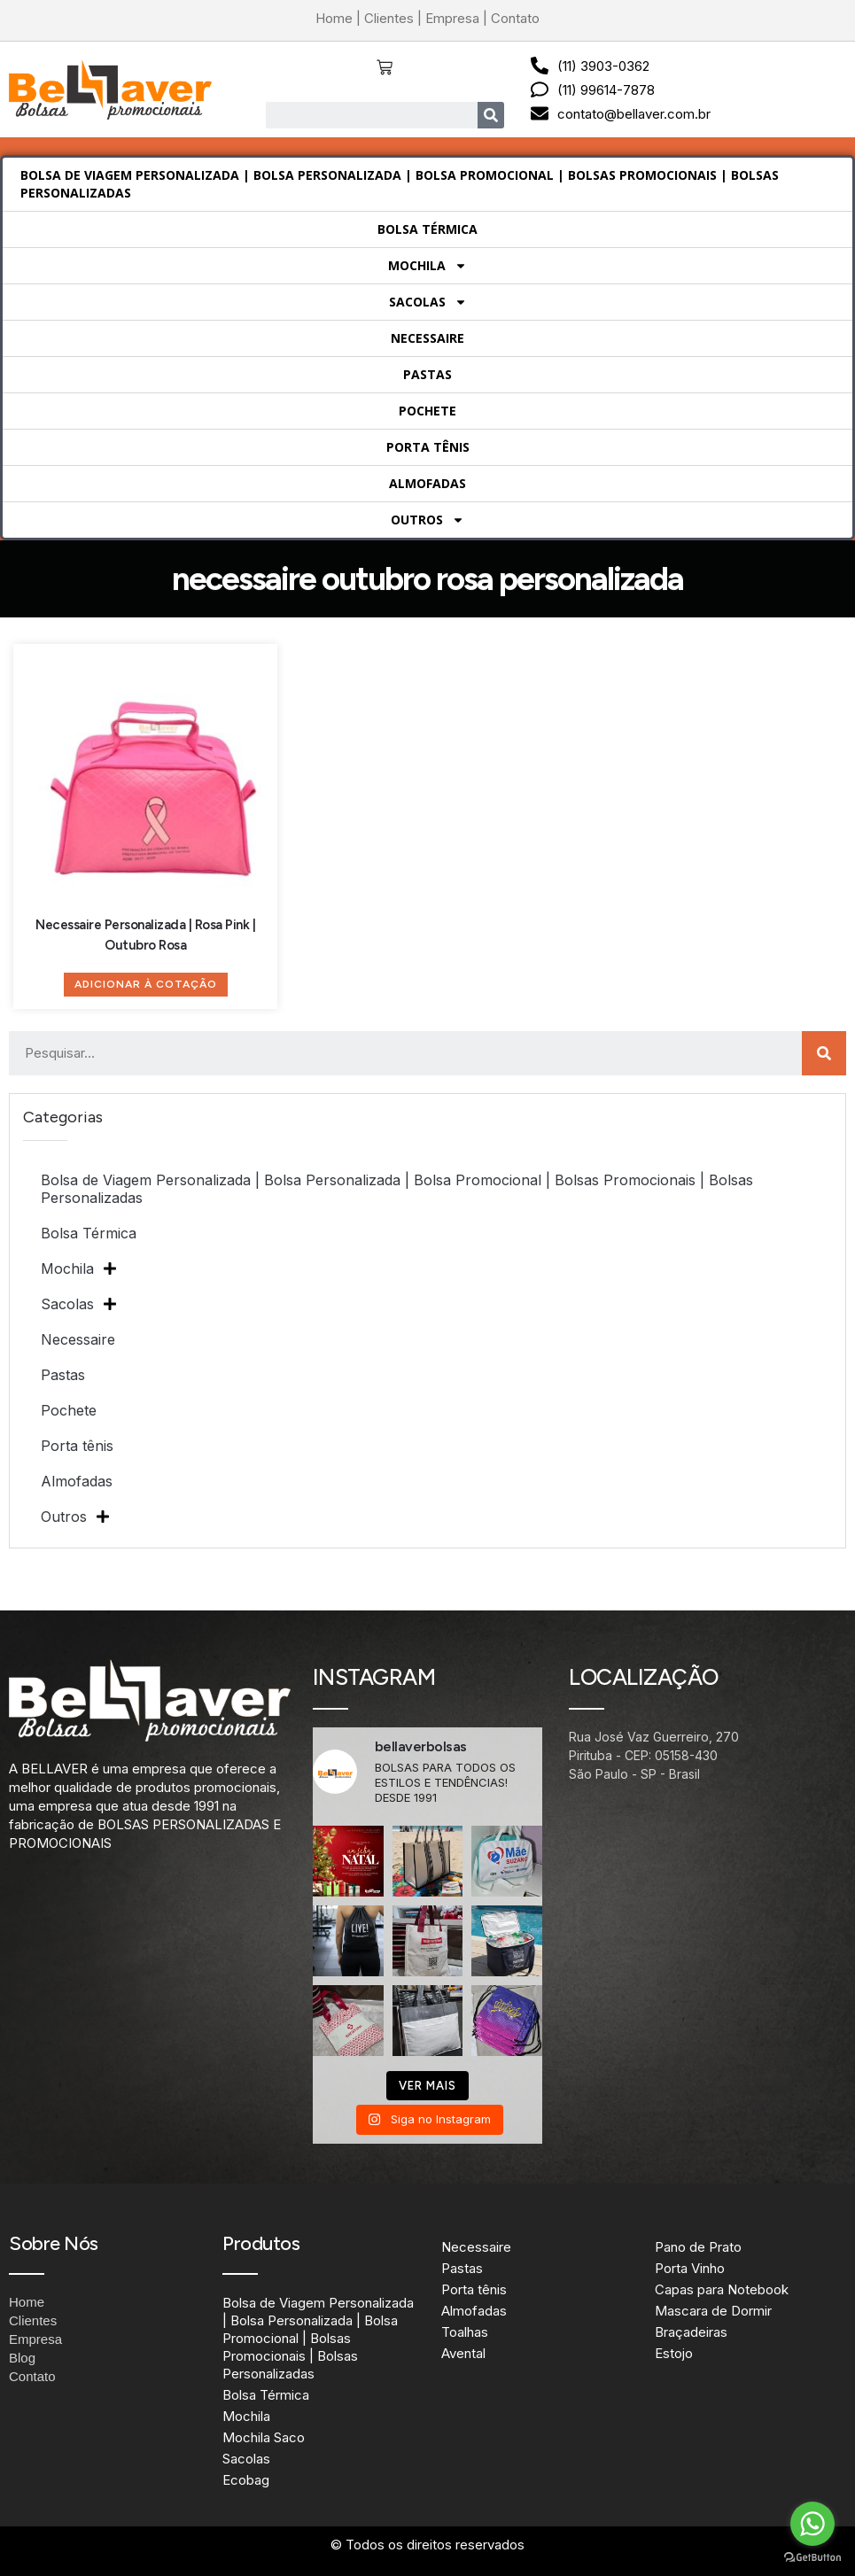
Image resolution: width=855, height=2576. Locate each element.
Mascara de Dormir (713, 2310)
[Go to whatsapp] (812, 2524)
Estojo (674, 2353)
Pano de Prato (698, 2246)
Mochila (427, 266)
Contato (515, 18)
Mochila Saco (263, 2437)
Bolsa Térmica (427, 229)
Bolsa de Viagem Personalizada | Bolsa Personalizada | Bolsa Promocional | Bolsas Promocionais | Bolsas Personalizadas (399, 184)
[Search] (491, 115)
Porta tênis (428, 446)
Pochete (427, 410)
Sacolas (428, 302)
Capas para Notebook (722, 2289)
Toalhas (464, 2332)
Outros (427, 520)
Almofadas (427, 483)
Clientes (389, 18)
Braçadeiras (691, 2332)
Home (334, 18)
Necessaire (427, 338)
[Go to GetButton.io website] (812, 2558)
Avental (463, 2353)
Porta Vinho (690, 2268)
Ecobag (245, 2479)
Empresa (452, 18)
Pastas (427, 374)
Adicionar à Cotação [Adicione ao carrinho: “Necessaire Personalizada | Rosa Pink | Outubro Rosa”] (145, 984)
